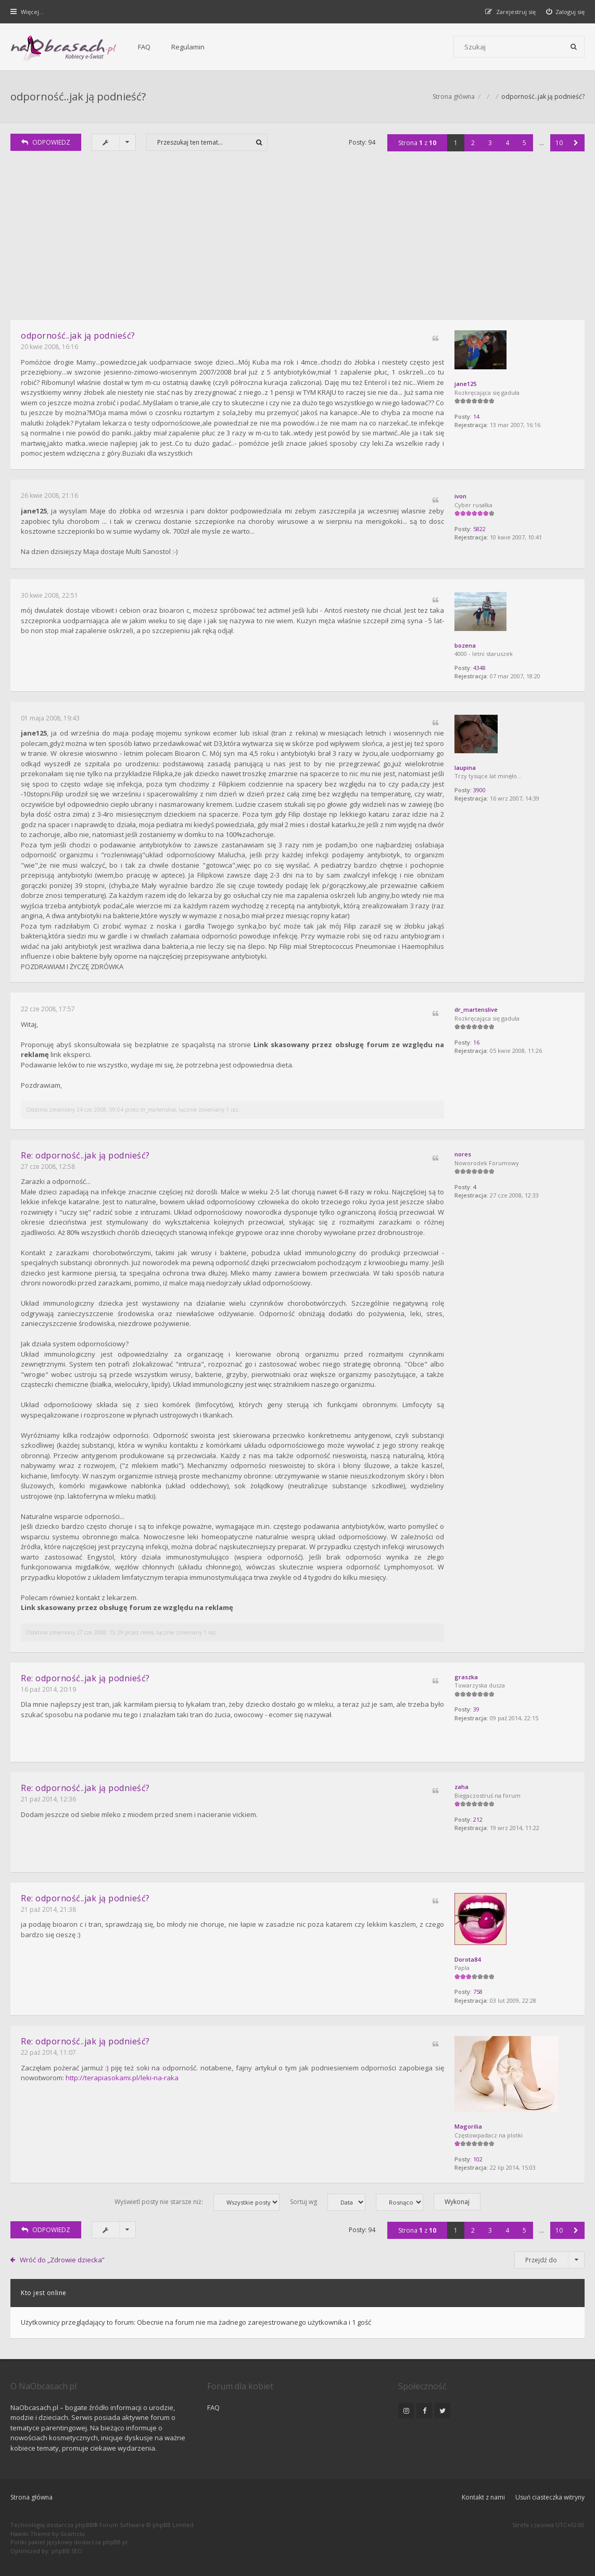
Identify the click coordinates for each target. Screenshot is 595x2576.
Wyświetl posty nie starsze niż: (197, 2202)
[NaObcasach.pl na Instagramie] (406, 2410)
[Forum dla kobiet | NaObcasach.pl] (63, 47)
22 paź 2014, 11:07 (48, 2052)
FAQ (144, 46)
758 (478, 1991)
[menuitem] (565, 12)
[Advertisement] (297, 242)
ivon (460, 496)
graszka (466, 1677)
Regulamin (188, 46)
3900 (479, 790)
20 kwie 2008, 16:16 (49, 346)
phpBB (84, 2525)
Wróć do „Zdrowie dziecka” (62, 2259)
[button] (576, 142)
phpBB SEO (67, 2551)
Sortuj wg (327, 2202)
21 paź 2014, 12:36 (48, 1799)
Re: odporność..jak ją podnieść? (85, 1155)
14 (476, 416)
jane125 (465, 384)
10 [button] (559, 142)
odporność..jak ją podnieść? (78, 96)
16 (476, 1042)
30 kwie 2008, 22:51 (49, 595)
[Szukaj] (573, 46)
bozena (465, 645)
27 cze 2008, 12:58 (48, 1166)
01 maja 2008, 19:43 (50, 718)
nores (462, 1154)
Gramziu (72, 2534)
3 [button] (490, 142)
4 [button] (507, 142)
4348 (479, 668)
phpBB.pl (115, 2542)
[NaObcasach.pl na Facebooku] (424, 2410)
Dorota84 (467, 1959)
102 (478, 2159)
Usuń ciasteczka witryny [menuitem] (550, 2497)
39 (476, 1709)
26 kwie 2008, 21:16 (49, 495)
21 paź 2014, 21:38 (48, 1909)
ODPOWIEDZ (45, 142)
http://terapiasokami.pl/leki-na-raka (122, 2077)
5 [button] (524, 142)
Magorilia (468, 2126)
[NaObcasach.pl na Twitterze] (442, 2410)
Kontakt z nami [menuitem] (483, 2497)
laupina (465, 767)
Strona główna (31, 2497)
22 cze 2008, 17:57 (48, 1008)
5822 (479, 529)
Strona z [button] (417, 142)
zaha (461, 1787)
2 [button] (473, 142)
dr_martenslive (476, 1009)
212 (478, 1819)
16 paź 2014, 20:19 (48, 1689)
